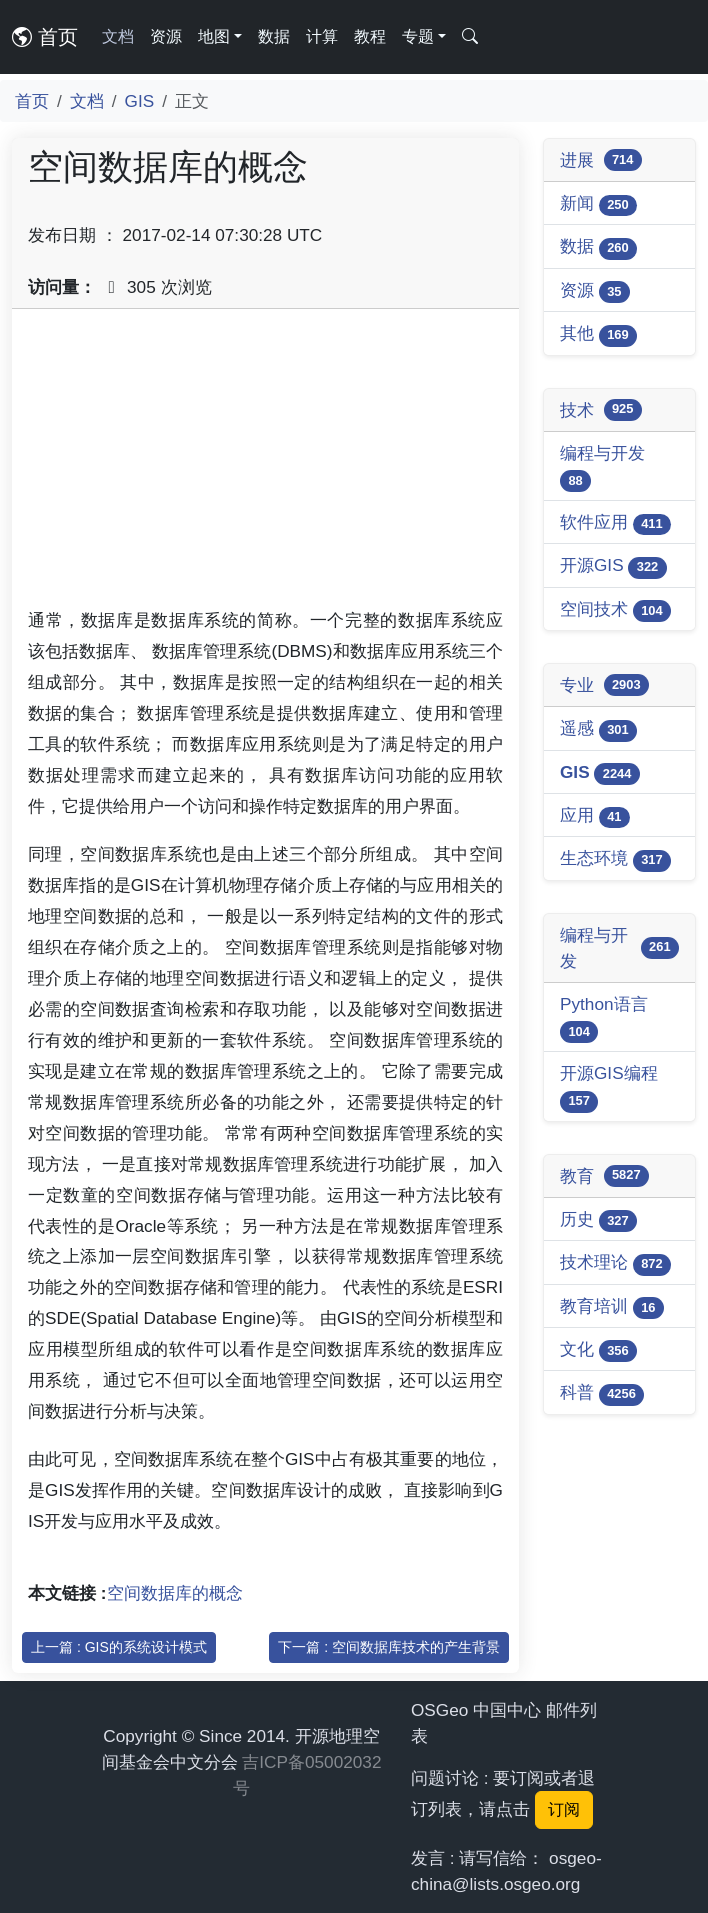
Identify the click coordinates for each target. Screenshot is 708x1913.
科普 (602, 1393)
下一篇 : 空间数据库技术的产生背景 (389, 1647)
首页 (45, 37)
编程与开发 (602, 467)
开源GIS (613, 566)
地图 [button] (214, 36)
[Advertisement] (265, 465)
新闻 (598, 204)
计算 (322, 36)
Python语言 (604, 1018)
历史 (598, 1220)
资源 (166, 36)
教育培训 (612, 1307)
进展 (601, 160)
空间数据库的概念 (175, 1593)
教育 (604, 1176)
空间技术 (615, 610)
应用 (595, 816)
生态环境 (615, 859)
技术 (601, 410)
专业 (604, 685)
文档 (118, 36)
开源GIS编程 (609, 1087)
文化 (598, 1350)
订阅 (564, 1809)
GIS (140, 101)
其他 (598, 334)
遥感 (598, 729)
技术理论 (615, 1263)
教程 (370, 36)
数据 (274, 36)
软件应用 (615, 523)
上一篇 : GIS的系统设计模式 (119, 1647)
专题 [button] (418, 36)
